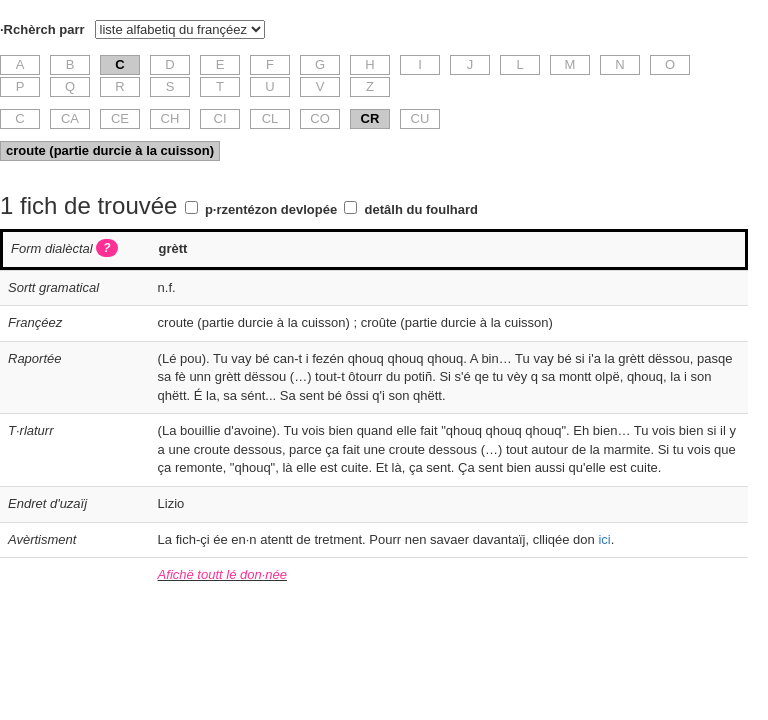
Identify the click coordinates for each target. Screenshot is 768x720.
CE (120, 118)
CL (270, 118)
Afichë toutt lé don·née (222, 574)
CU (420, 118)
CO (320, 118)
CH (170, 118)
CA (70, 118)
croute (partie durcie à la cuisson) (110, 150)
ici (604, 539)
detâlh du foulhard (421, 209)
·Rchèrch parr (42, 29)
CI (220, 118)
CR (370, 118)
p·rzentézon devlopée (271, 209)
